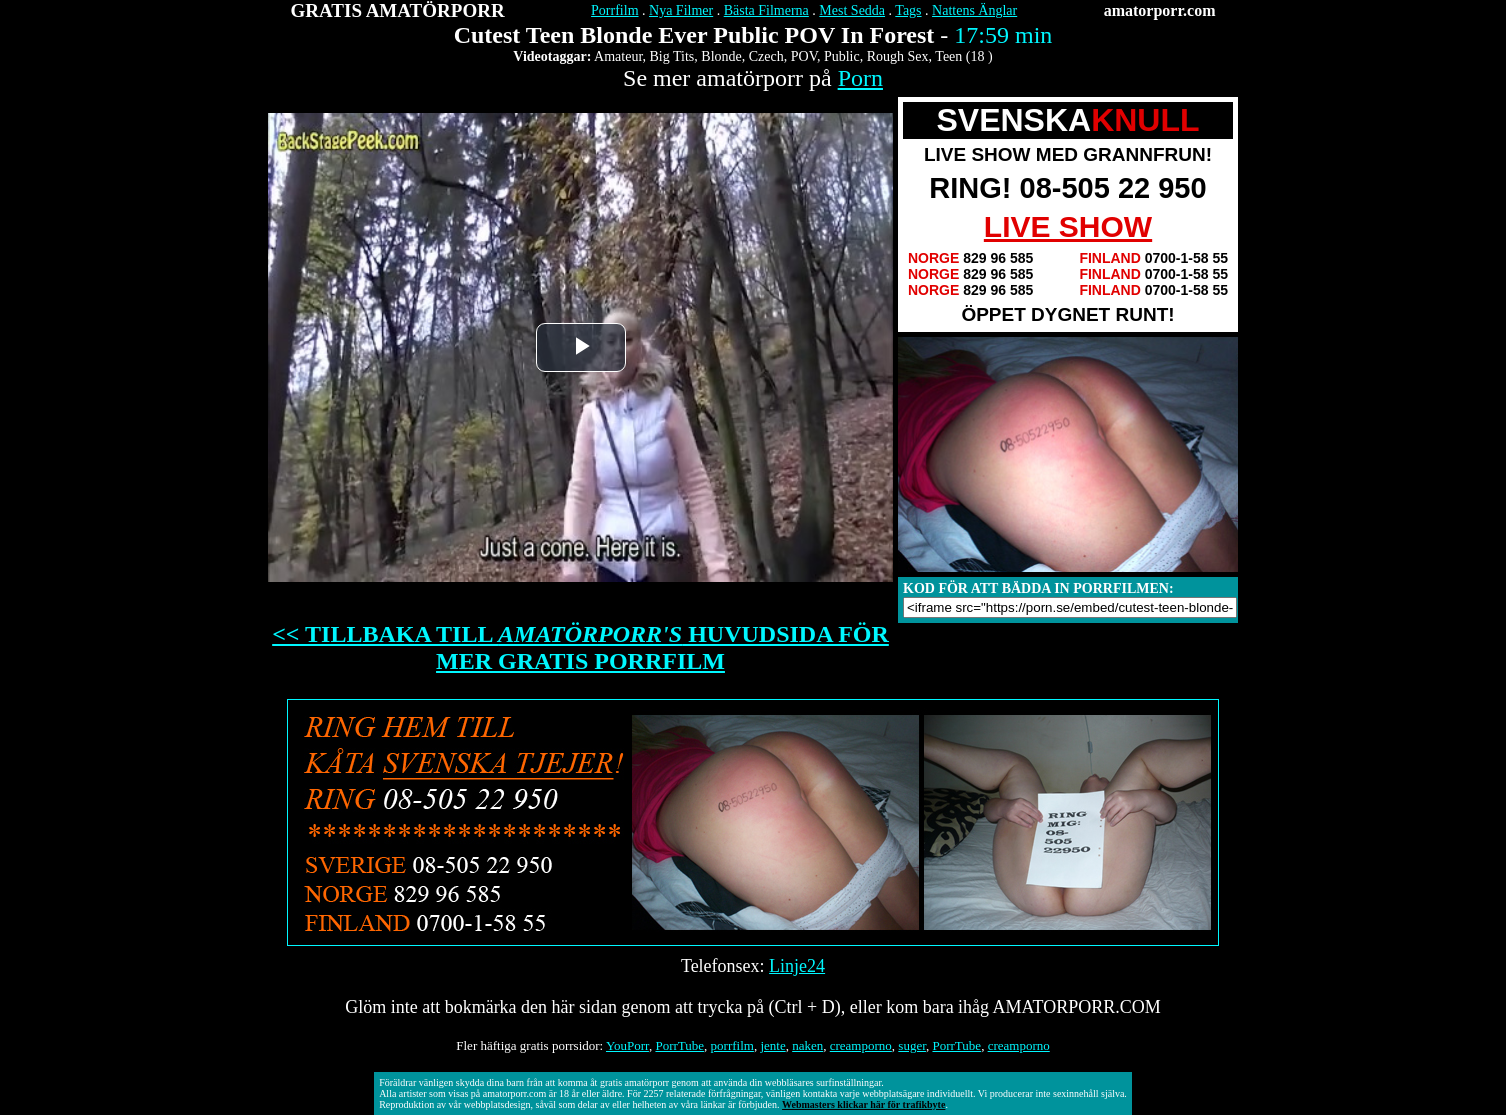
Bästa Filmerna (766, 10)
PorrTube (679, 1045)
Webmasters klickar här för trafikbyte (863, 1104)
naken (807, 1045)
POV (804, 56)
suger (912, 1045)
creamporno (861, 1045)
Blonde (721, 56)
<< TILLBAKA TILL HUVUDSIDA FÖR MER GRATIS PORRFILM (580, 647)
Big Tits (672, 56)
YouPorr (627, 1045)
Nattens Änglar (974, 10)
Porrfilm (614, 10)
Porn (860, 78)
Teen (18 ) (963, 56)
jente (772, 1045)
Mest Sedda (852, 10)
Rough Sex (898, 56)
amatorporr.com (1160, 10)
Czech (766, 56)
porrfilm (732, 1045)
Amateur (618, 56)
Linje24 (797, 966)
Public (842, 56)
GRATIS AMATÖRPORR (398, 10)
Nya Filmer (681, 10)
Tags (908, 10)
